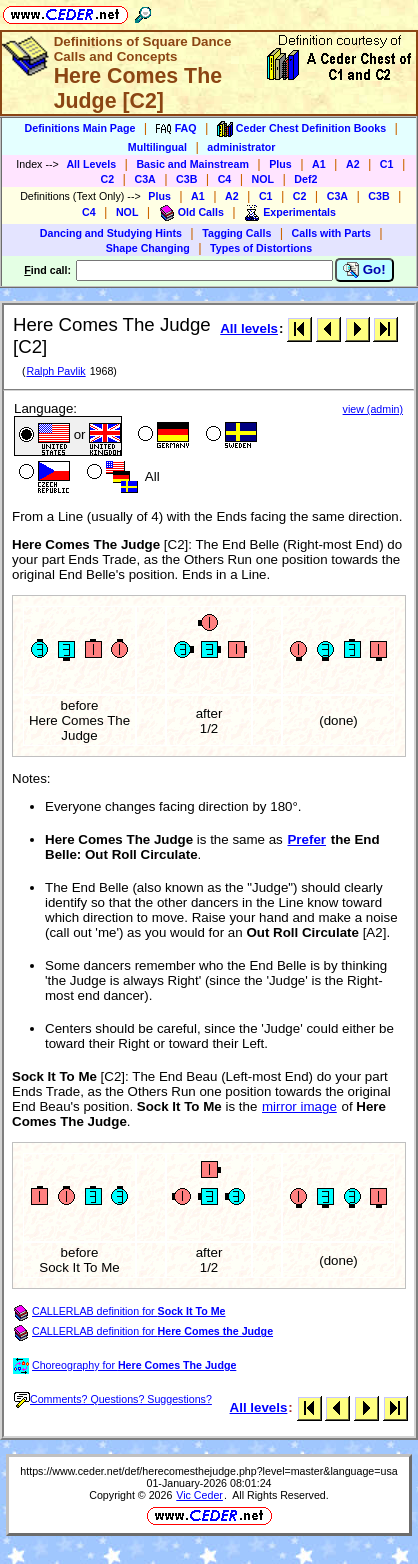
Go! (364, 270)
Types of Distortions (261, 248)
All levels (249, 328)
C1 (387, 164)
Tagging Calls (236, 233)
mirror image (299, 1106)
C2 (108, 179)
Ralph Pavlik (55, 371)
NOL (263, 179)
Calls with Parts (331, 233)
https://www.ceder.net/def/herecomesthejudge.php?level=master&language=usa (208, 1471)
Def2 (305, 179)
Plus (280, 164)
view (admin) (373, 409)
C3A (144, 179)
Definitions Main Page (80, 128)
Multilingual (157, 147)
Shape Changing (148, 248)
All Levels (91, 164)
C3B (186, 179)
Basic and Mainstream (192, 164)
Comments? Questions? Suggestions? (113, 1399)
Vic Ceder (199, 1495)
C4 (225, 179)
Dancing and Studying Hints (111, 233)
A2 (353, 164)
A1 (319, 164)
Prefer (306, 839)
